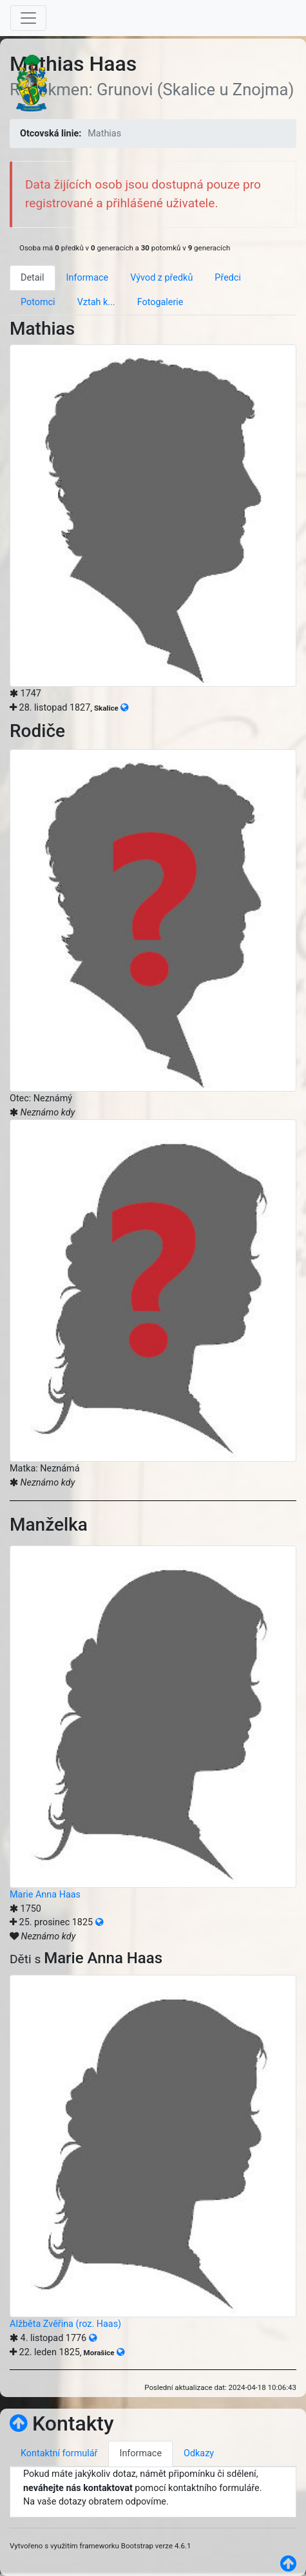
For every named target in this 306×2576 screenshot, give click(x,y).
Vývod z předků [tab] (161, 277)
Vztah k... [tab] (96, 302)
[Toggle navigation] (28, 18)
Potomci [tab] (38, 302)
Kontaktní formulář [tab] (59, 2453)
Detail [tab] (32, 277)
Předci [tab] (228, 277)
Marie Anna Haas (45, 1894)
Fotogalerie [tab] (160, 302)
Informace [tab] (87, 277)
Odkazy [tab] (199, 2453)
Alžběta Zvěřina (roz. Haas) (65, 2324)
